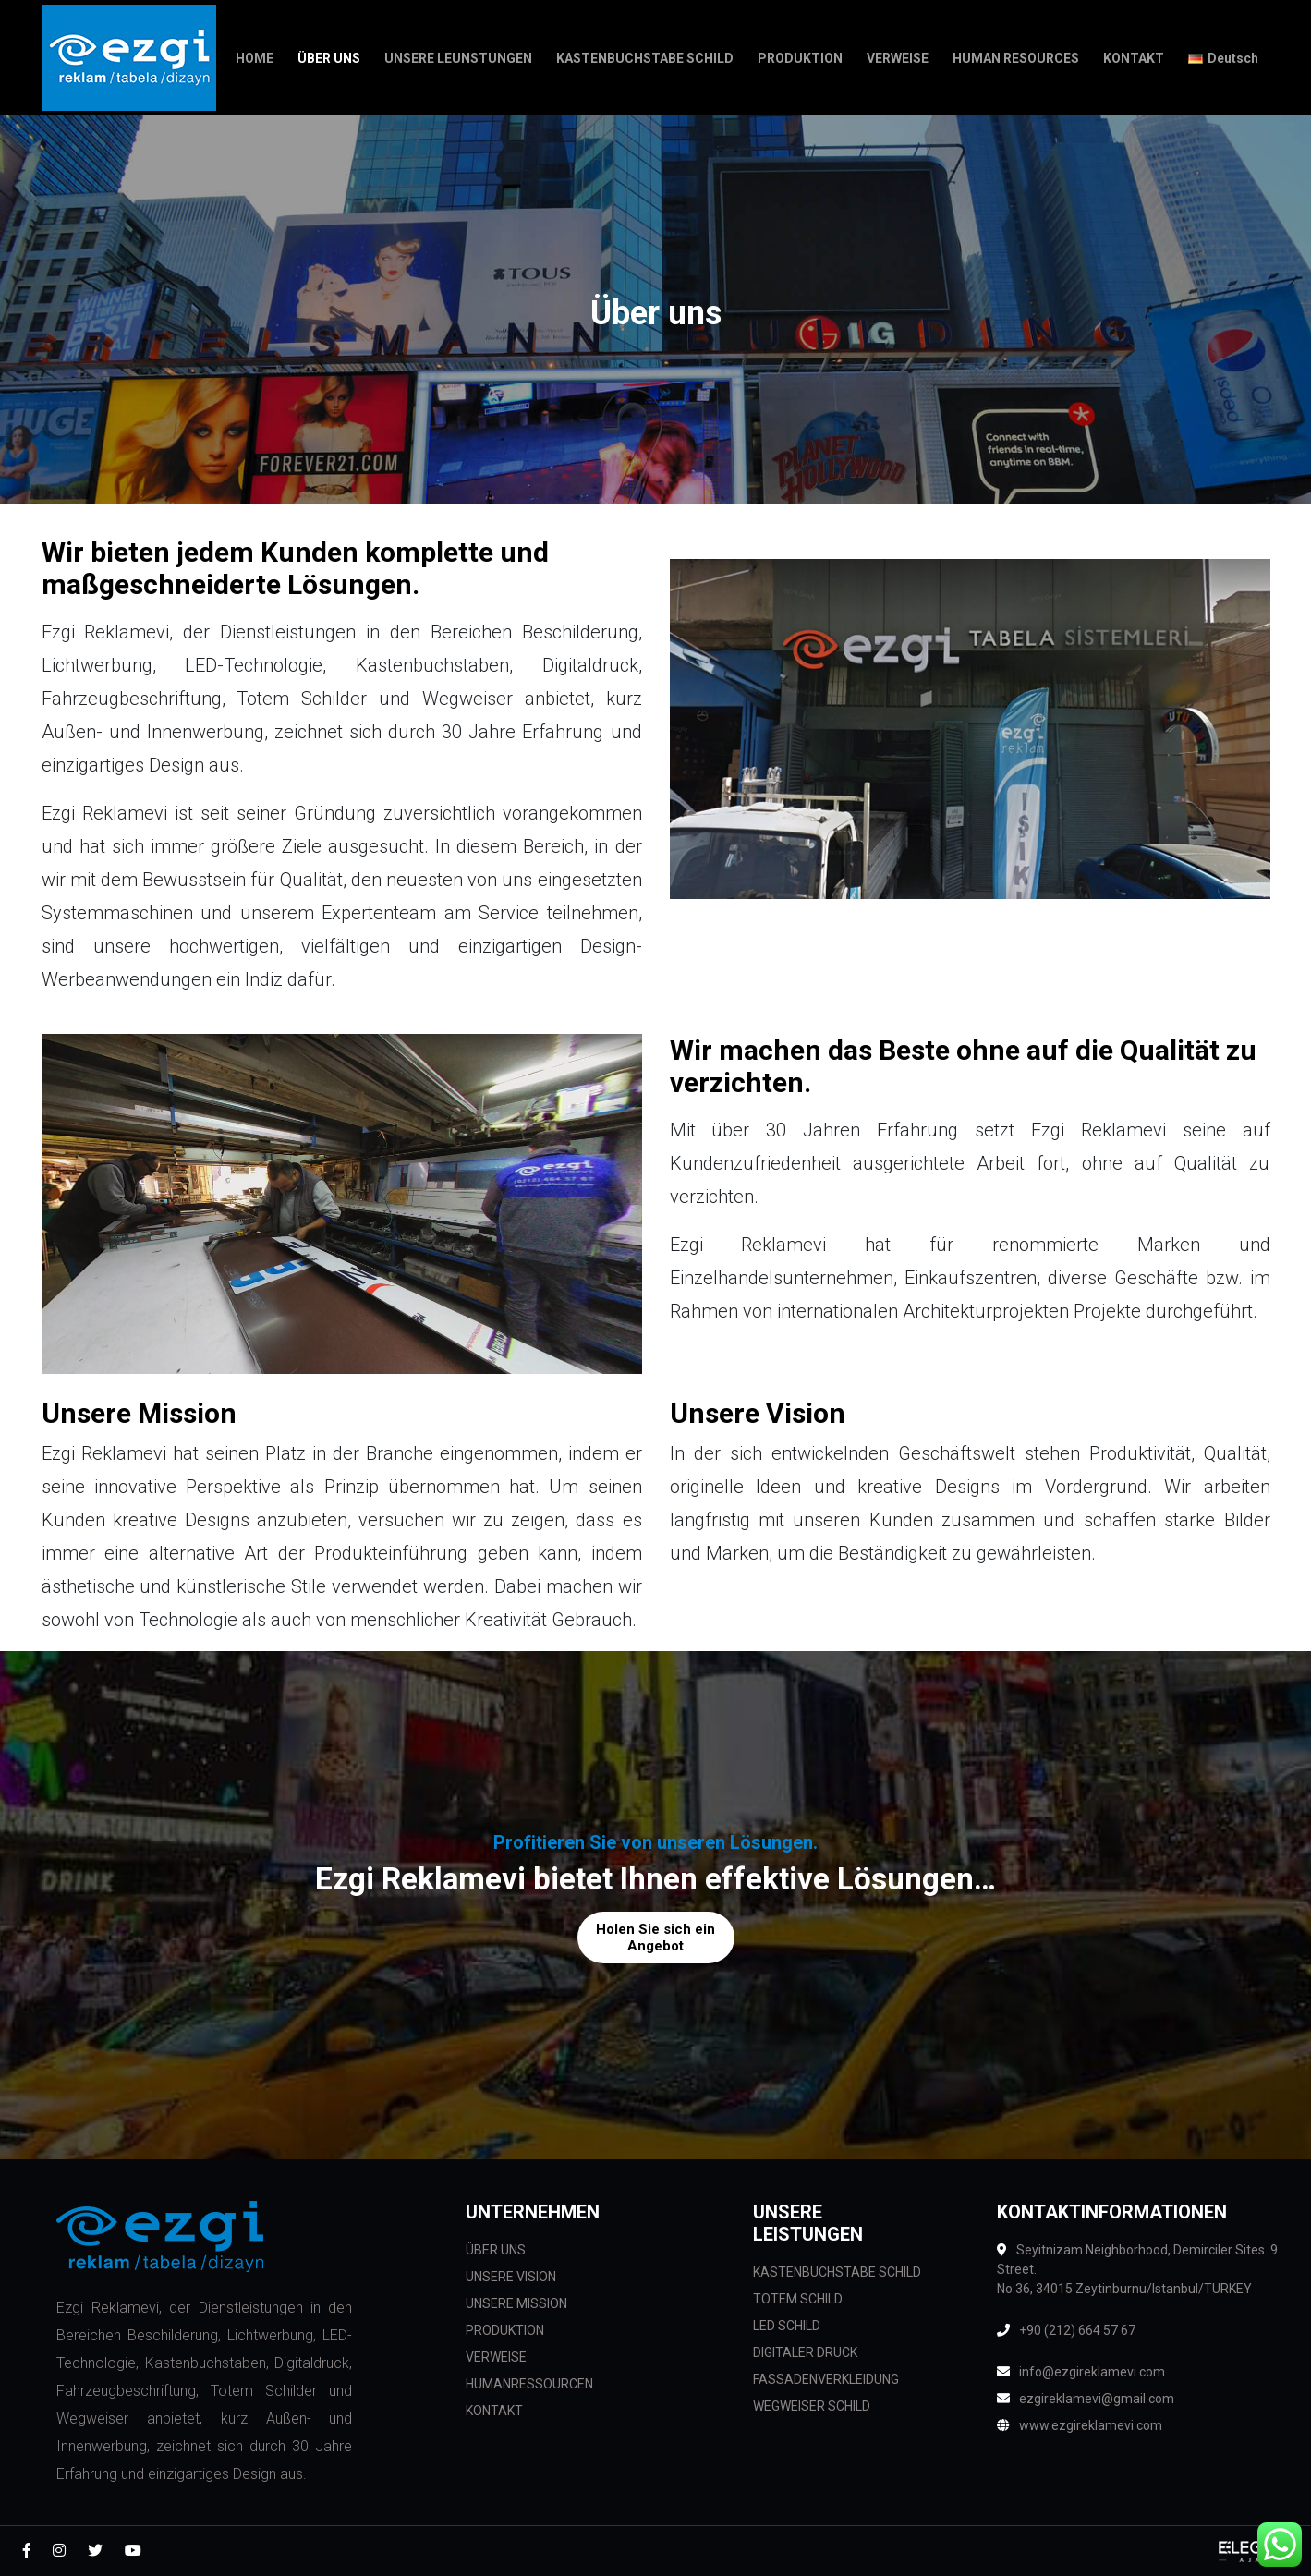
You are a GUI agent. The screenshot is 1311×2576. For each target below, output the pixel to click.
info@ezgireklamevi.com (1081, 2371)
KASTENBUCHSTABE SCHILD (837, 2272)
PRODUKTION (505, 2330)
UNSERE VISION (511, 2276)
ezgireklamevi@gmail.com (1085, 2398)
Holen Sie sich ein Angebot (655, 1937)
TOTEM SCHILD (798, 2298)
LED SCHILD (786, 2325)
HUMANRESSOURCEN (529, 2383)
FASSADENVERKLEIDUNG (826, 2379)
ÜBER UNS (496, 2249)
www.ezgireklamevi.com (1079, 2425)
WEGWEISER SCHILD (811, 2406)
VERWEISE (496, 2357)
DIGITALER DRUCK (805, 2352)
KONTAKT (494, 2410)
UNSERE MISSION (516, 2303)
